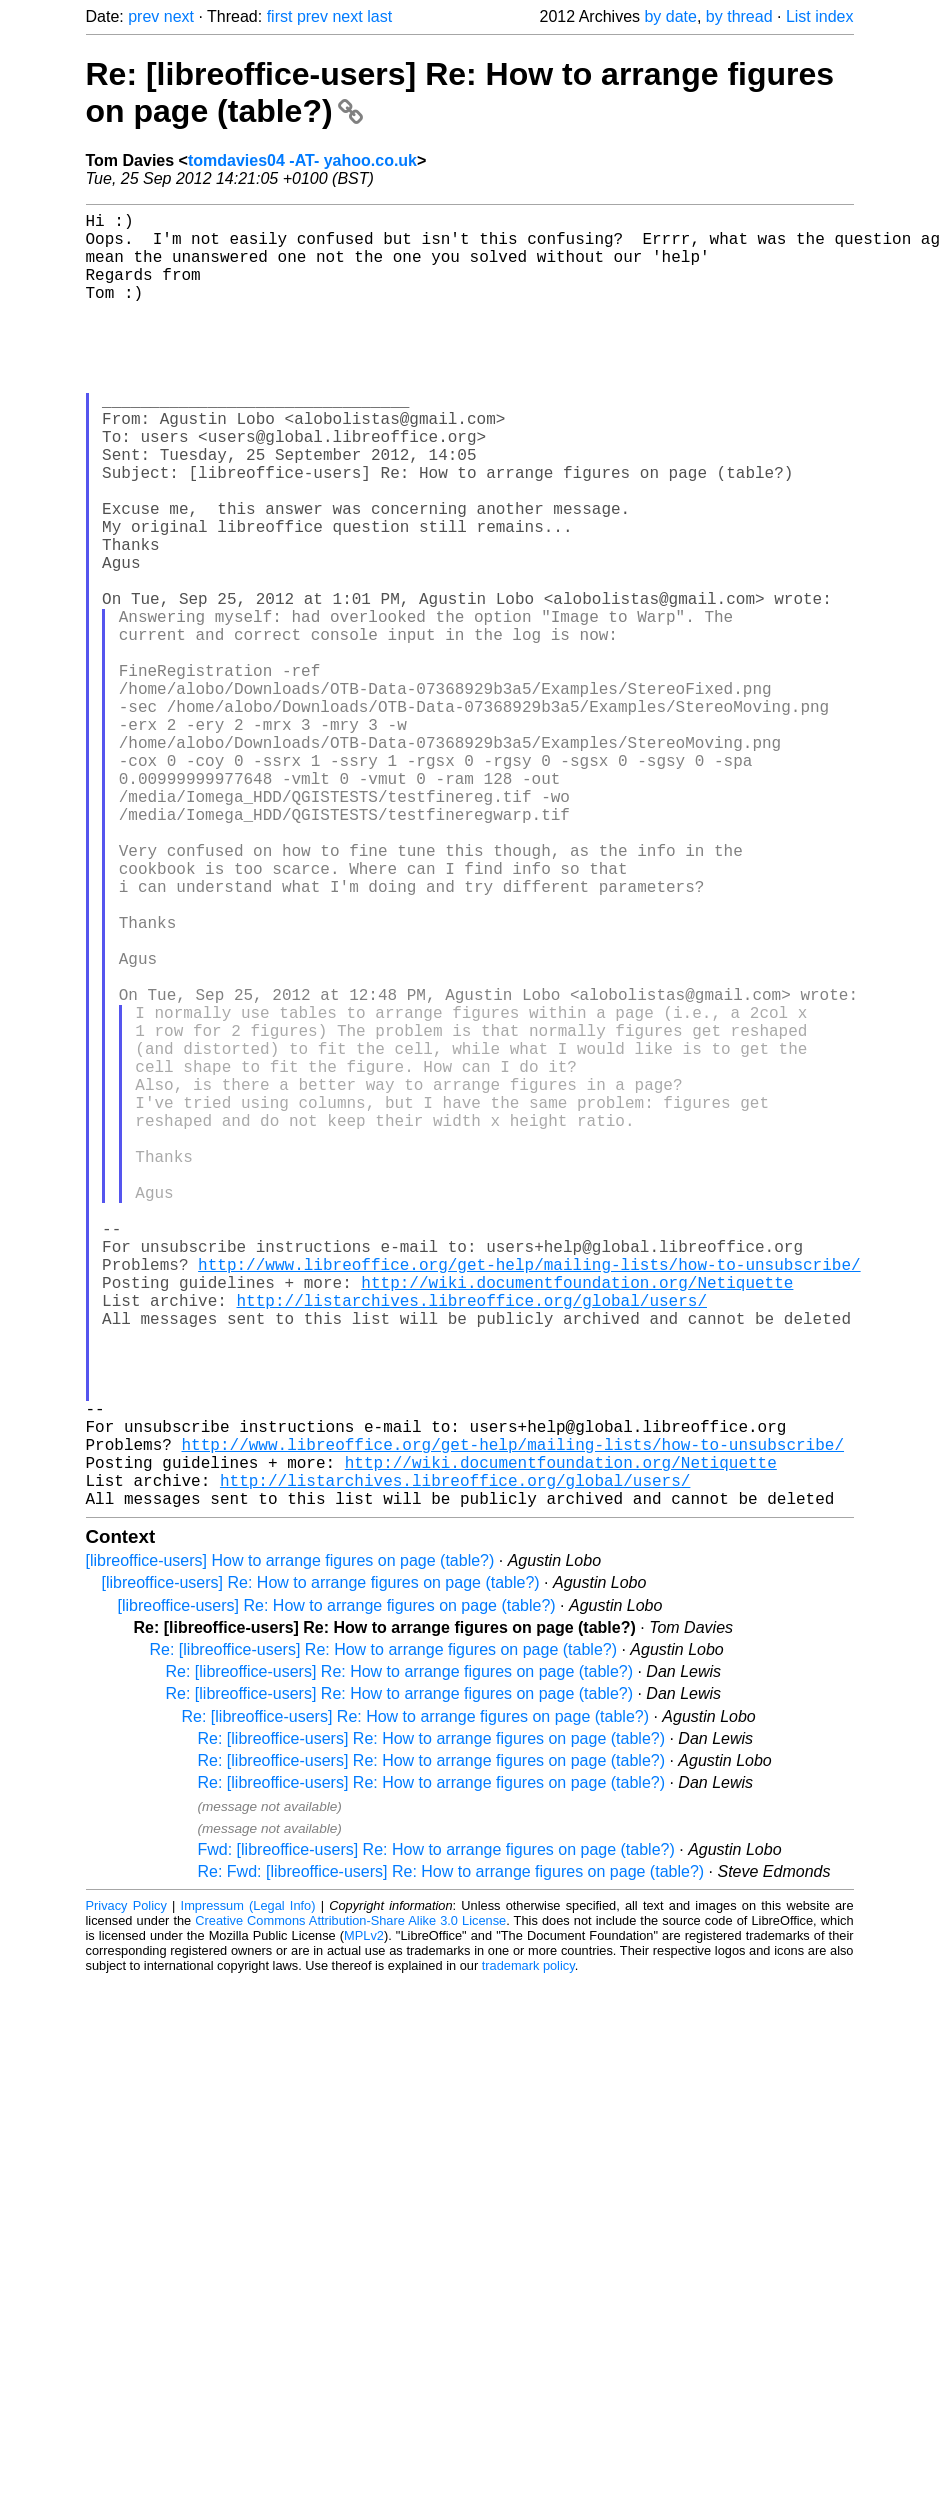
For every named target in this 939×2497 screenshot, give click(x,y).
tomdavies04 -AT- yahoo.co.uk (302, 160)
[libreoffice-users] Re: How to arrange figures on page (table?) (321, 1870)
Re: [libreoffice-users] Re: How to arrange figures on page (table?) (384, 1937)
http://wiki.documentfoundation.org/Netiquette (577, 1522)
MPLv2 (364, 2223)
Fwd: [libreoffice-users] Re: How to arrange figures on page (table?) (436, 2137)
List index (820, 16)
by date (670, 16)
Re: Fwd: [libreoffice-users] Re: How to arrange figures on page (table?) (451, 2159)
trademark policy (528, 2253)
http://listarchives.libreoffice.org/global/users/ (472, 1544)
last (379, 16)
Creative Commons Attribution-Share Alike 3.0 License (350, 2208)
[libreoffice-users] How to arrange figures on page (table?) (290, 1848)
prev (143, 16)
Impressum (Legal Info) (248, 2193)
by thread (739, 16)
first (280, 16)
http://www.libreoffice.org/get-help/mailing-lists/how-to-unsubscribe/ (529, 1500)
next (179, 16)
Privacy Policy (126, 2193)
